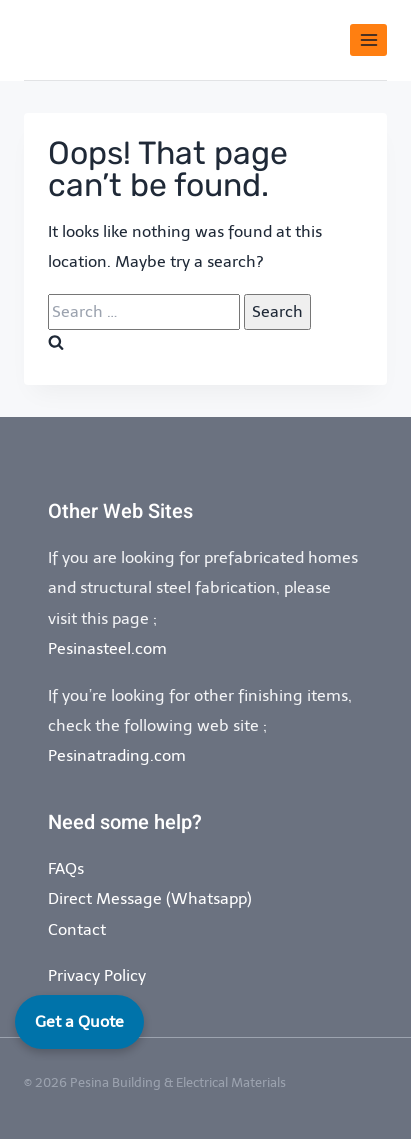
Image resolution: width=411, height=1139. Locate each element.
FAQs (66, 868)
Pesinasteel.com (107, 648)
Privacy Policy (97, 975)
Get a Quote (79, 1021)
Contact (77, 929)
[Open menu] (368, 39)
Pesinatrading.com (117, 755)
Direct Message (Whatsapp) (150, 898)
